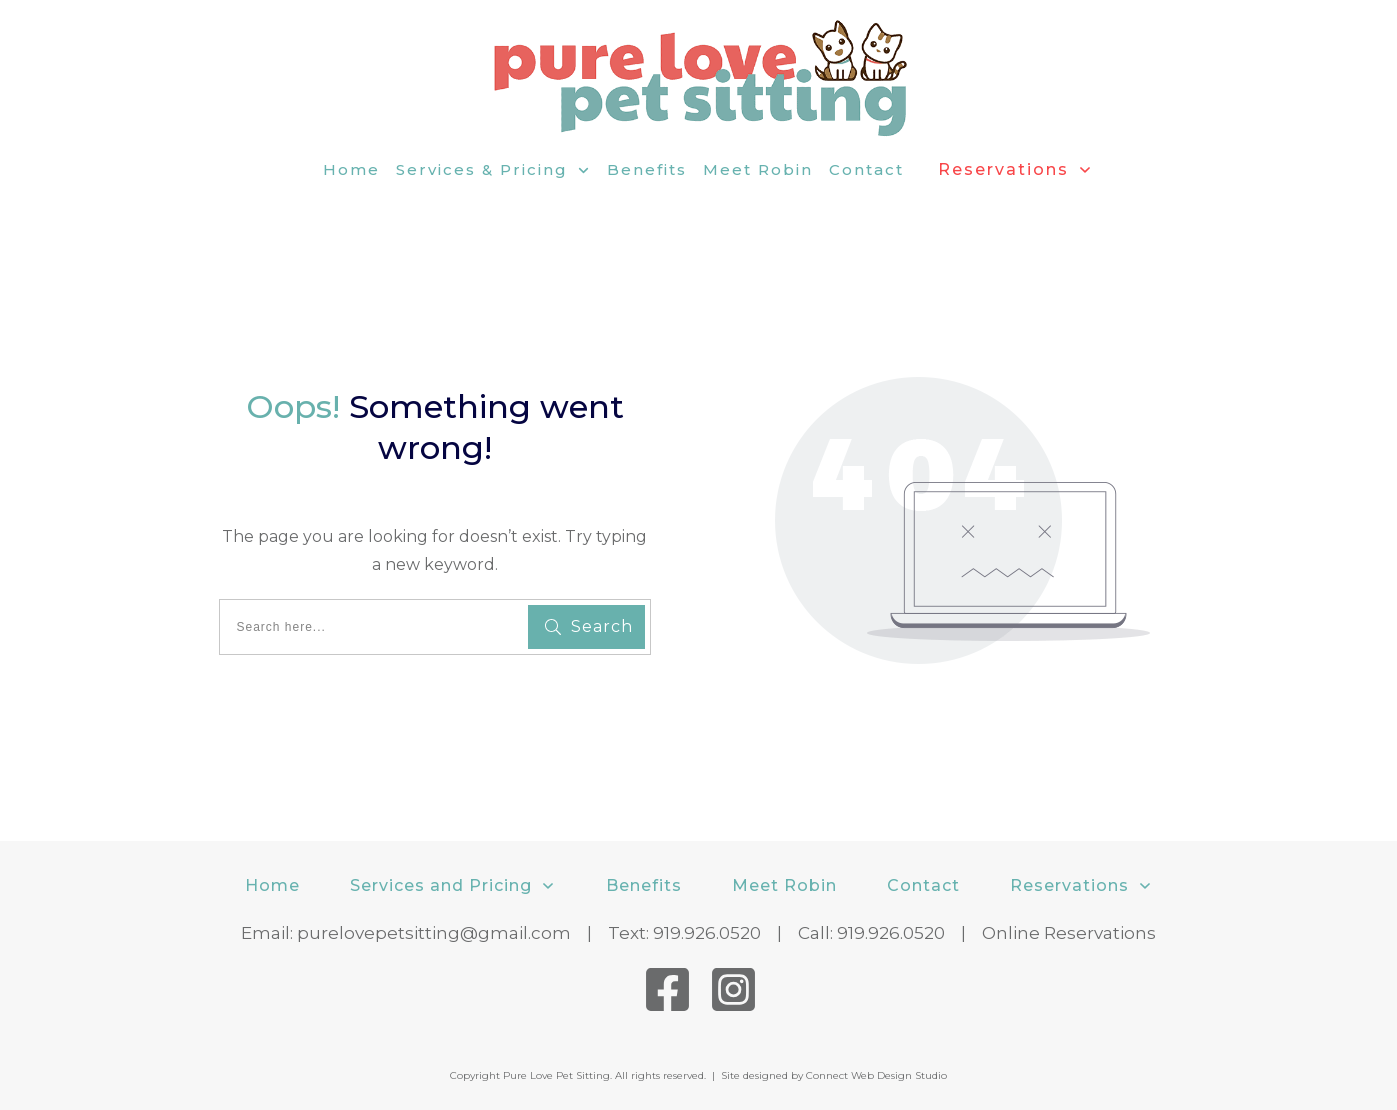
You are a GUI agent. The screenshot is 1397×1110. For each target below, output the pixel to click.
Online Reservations (1069, 933)
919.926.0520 (707, 933)
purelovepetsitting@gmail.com (434, 933)
